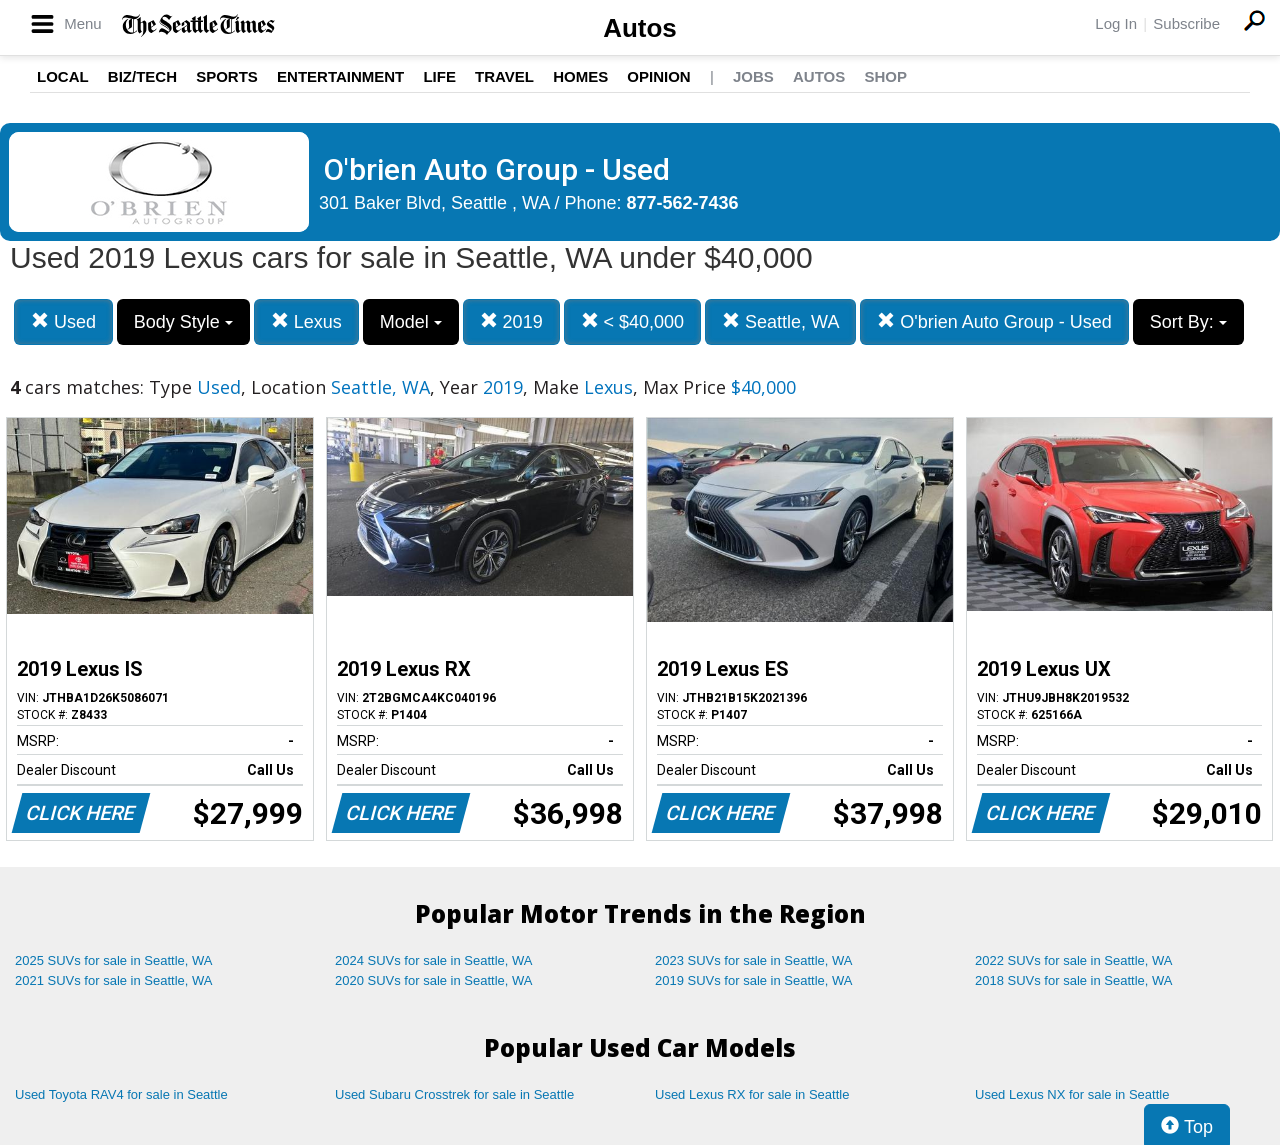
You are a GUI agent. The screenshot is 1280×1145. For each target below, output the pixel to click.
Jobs (753, 76)
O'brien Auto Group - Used (994, 321)
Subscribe (1186, 23)
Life (439, 76)
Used (63, 321)
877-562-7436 (683, 203)
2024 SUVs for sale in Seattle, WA (434, 960)
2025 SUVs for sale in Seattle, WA (114, 960)
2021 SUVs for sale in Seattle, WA (114, 980)
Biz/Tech (142, 76)
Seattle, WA (780, 321)
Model (411, 322)
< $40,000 (633, 321)
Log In (1116, 23)
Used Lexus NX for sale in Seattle (1072, 1094)
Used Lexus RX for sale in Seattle (752, 1094)
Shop (885, 76)
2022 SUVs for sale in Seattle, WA (1074, 960)
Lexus (306, 321)
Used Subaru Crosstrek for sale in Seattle (454, 1094)
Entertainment (340, 76)
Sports (227, 76)
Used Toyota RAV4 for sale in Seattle (121, 1094)
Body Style (183, 322)
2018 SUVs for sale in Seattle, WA (1074, 980)
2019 (511, 321)
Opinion (658, 76)
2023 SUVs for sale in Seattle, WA (754, 960)
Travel (504, 76)
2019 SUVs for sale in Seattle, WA (754, 980)
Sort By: (1188, 322)
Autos (640, 28)
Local (63, 76)
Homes (580, 76)
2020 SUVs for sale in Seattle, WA (434, 980)
